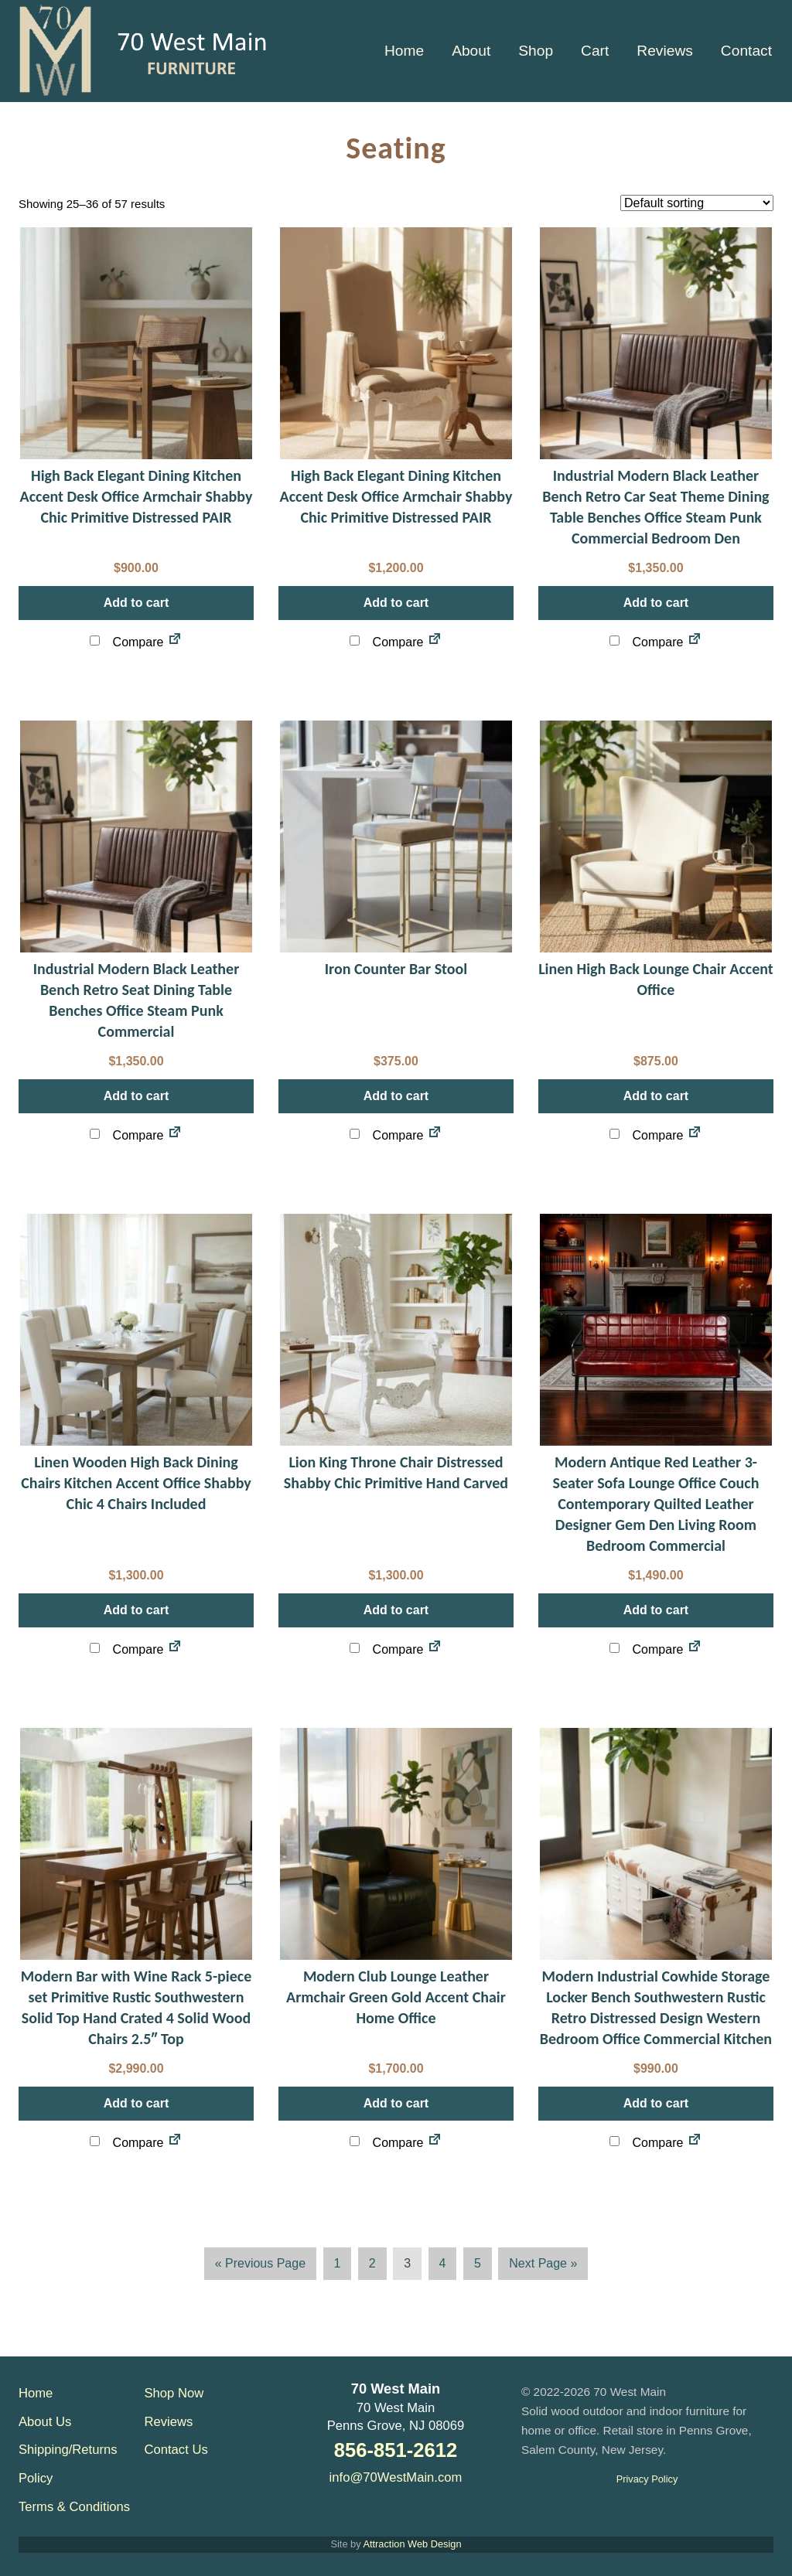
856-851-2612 (395, 2450)
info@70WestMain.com (396, 2477)
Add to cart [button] (136, 602)
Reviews (169, 2421)
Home (36, 2393)
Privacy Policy (647, 2479)
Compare (126, 642)
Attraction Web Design (412, 2544)
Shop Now (174, 2393)
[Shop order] (696, 203)
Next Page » (542, 2266)
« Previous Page (260, 2266)
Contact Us (176, 2449)
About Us (45, 2421)
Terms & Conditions (74, 2506)
